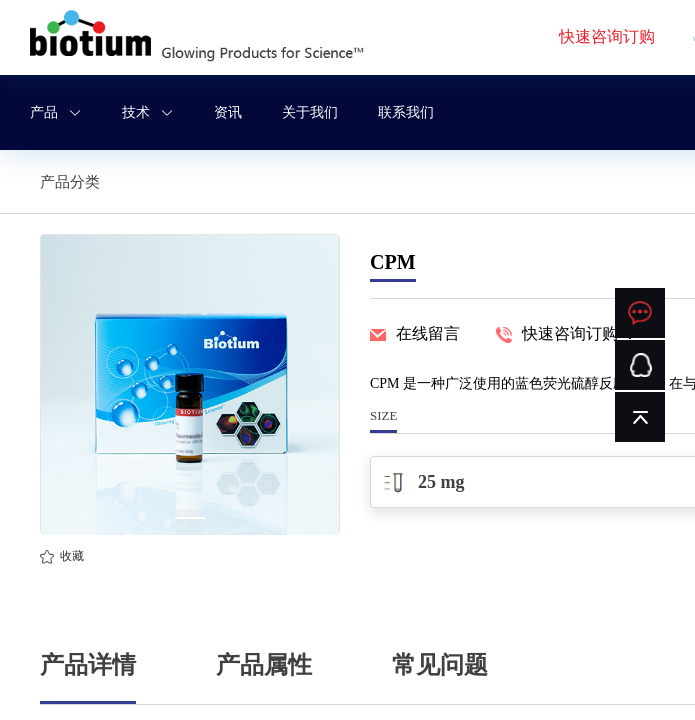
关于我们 (310, 112)
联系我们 (406, 112)
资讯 (228, 112)
